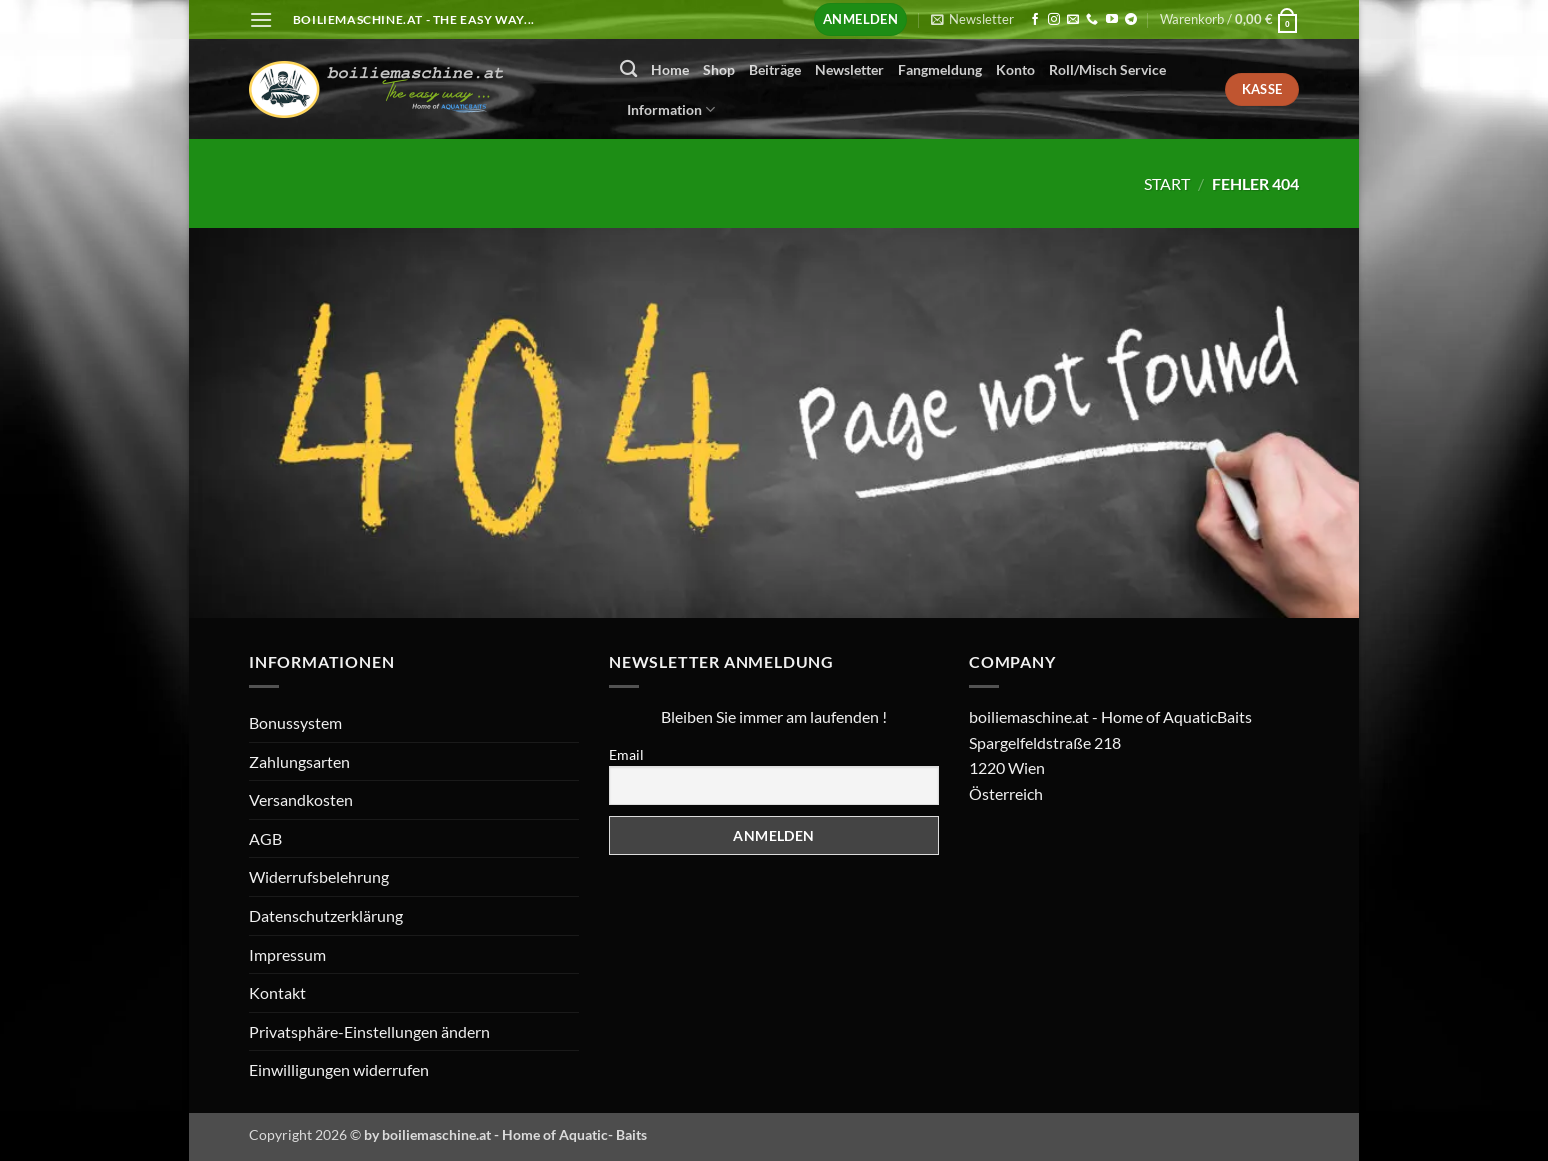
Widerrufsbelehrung (319, 876)
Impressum (287, 954)
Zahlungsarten (299, 761)
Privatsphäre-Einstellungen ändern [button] (369, 1031)
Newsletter (849, 69)
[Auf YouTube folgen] (1112, 20)
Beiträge (775, 69)
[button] (261, 19)
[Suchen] (628, 69)
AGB (265, 838)
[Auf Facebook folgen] (1035, 20)
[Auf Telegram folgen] (1131, 20)
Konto (1015, 69)
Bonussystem (295, 722)
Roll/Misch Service (1107, 69)
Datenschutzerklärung (326, 915)
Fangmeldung (940, 69)
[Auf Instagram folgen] (1054, 20)
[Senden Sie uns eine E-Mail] (1073, 20)
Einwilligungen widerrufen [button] (339, 1069)
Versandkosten (301, 799)
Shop (719, 69)
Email (626, 754)
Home (670, 69)
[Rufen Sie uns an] (1092, 20)
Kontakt (277, 992)
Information (671, 109)
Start (1167, 183)
